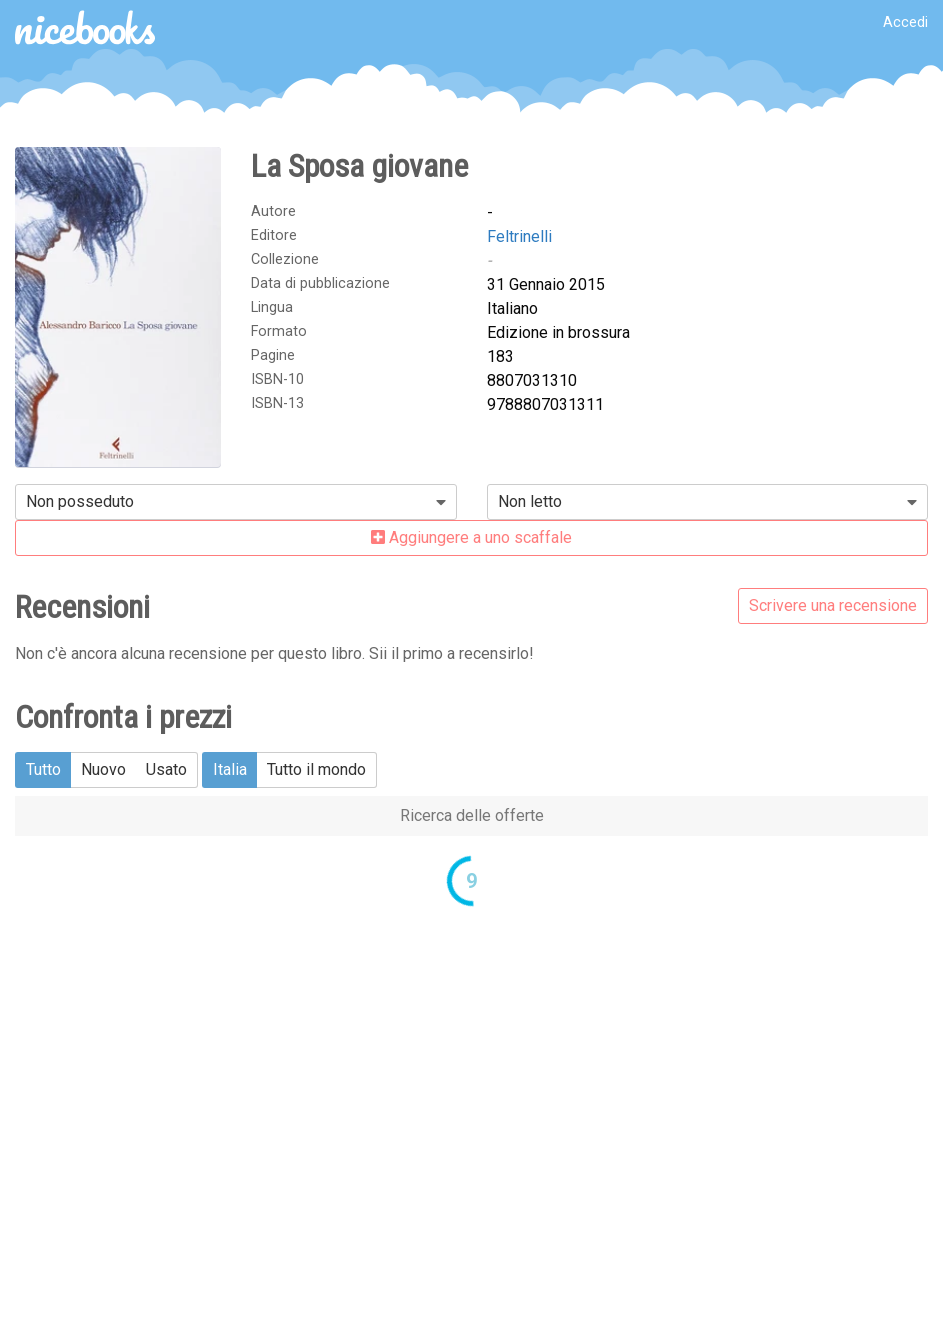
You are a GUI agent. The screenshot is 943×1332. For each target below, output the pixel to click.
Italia (230, 769)
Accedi (905, 22)
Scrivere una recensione (833, 605)
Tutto (43, 769)
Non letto (530, 501)
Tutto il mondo (316, 769)
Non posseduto (80, 501)
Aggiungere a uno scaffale (471, 537)
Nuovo (103, 769)
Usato (166, 769)
